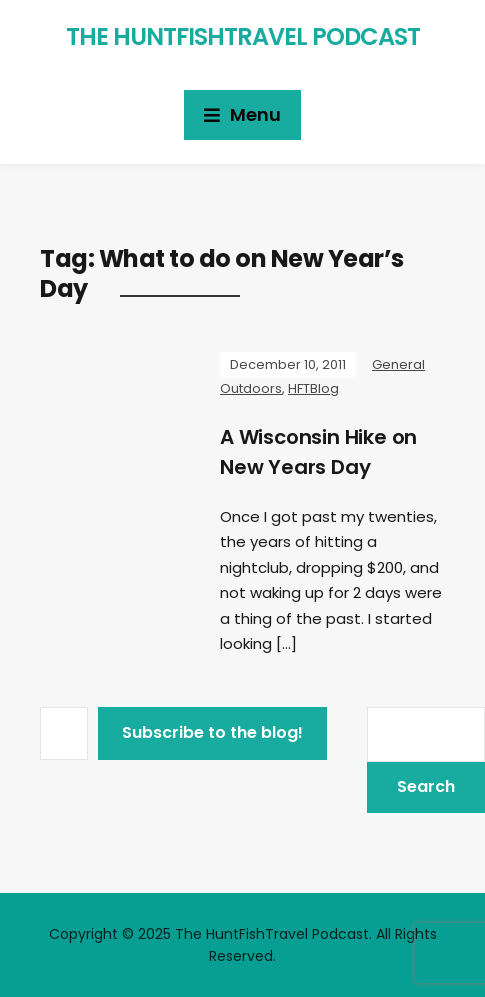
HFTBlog (313, 388)
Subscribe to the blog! (212, 732)
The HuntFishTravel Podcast (243, 36)
